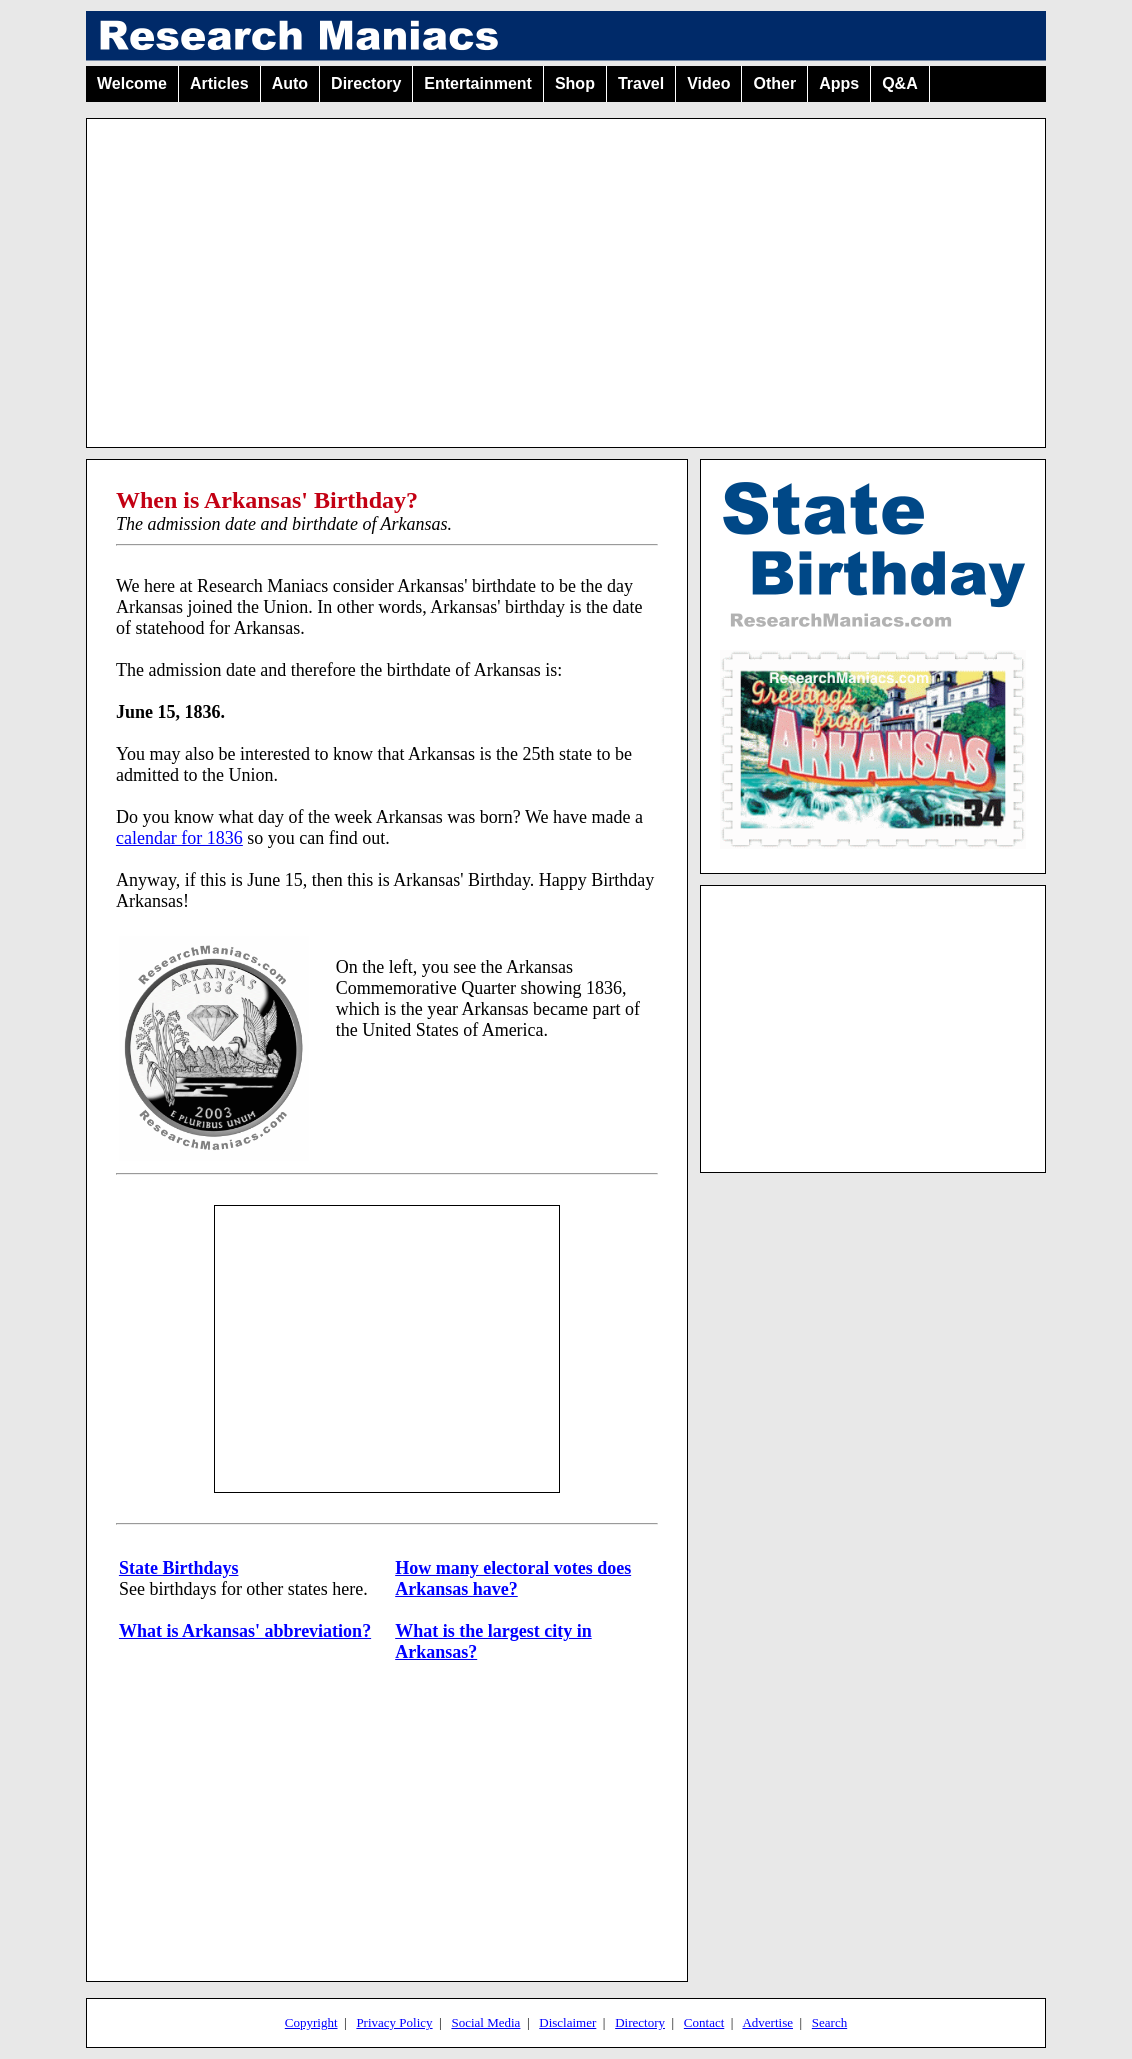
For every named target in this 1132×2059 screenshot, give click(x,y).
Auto (290, 83)
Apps (839, 83)
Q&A (900, 83)
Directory (366, 83)
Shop (575, 83)
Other (774, 83)
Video (708, 83)
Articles (219, 83)
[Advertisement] (566, 275)
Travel (641, 83)
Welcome (132, 83)
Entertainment (478, 83)
